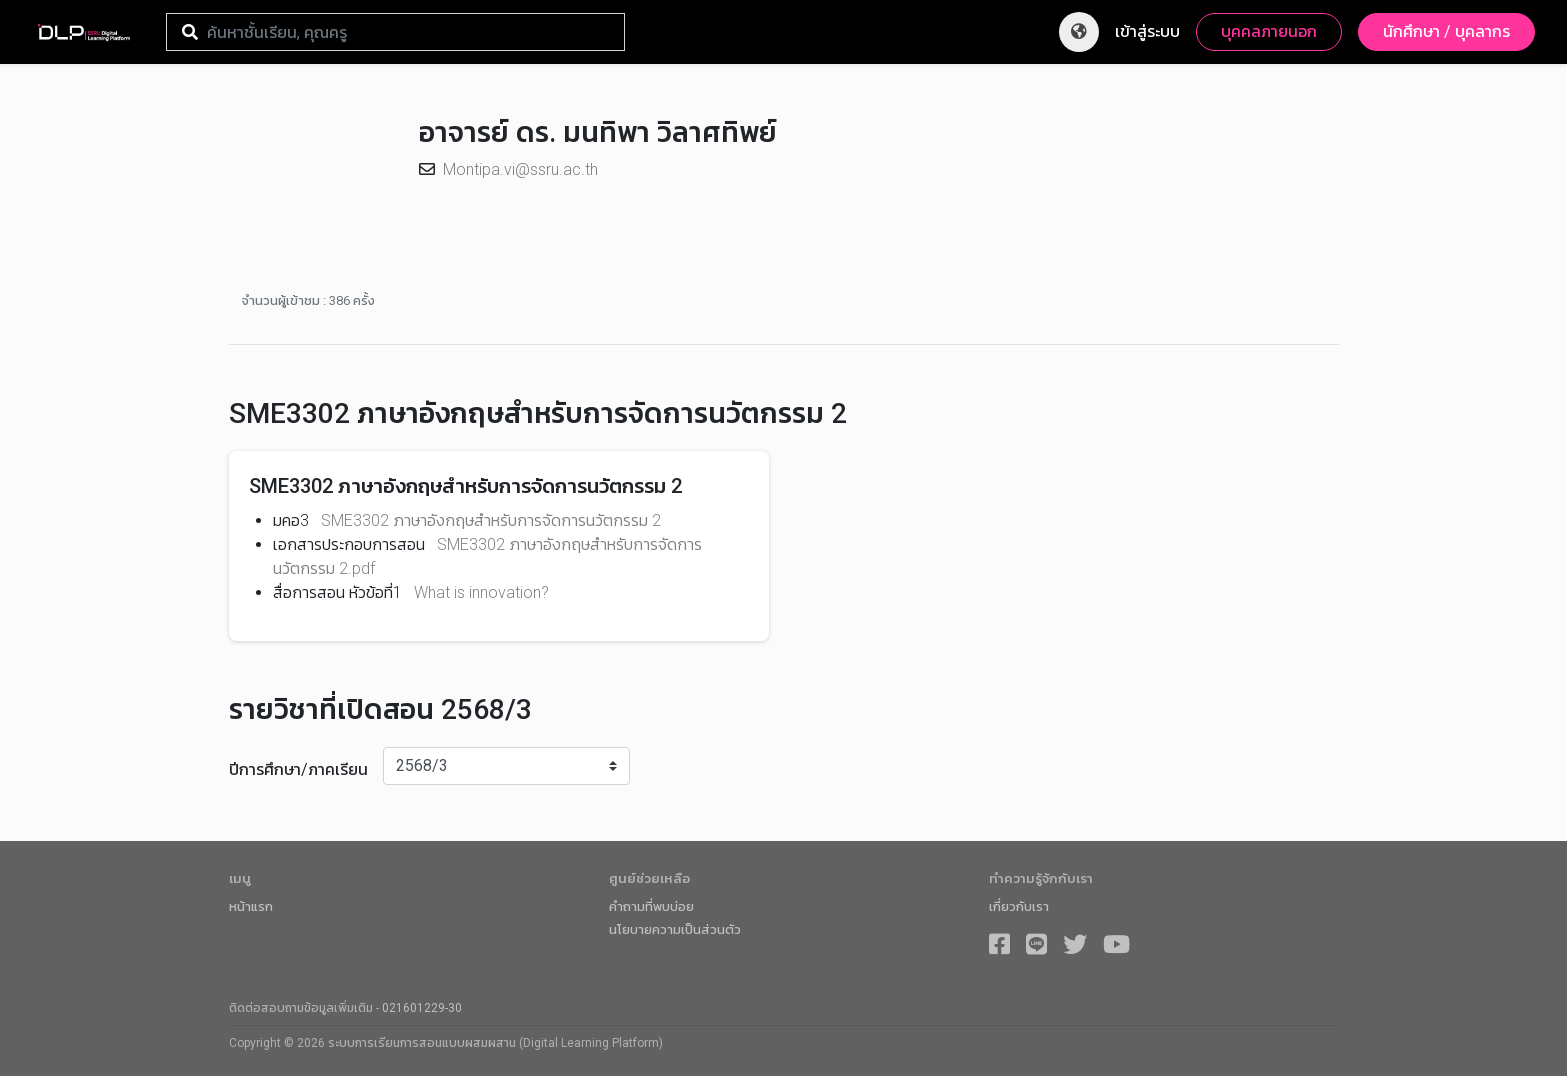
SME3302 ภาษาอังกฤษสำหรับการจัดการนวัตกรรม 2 (491, 520)
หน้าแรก (251, 906)
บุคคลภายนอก (1269, 31)
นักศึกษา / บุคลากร (1446, 31)
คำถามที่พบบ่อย (651, 906)
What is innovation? (481, 592)
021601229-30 (422, 1008)
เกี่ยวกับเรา (1019, 906)
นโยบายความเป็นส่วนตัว (675, 929)
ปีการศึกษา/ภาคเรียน (298, 769)
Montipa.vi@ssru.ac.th (520, 169)
